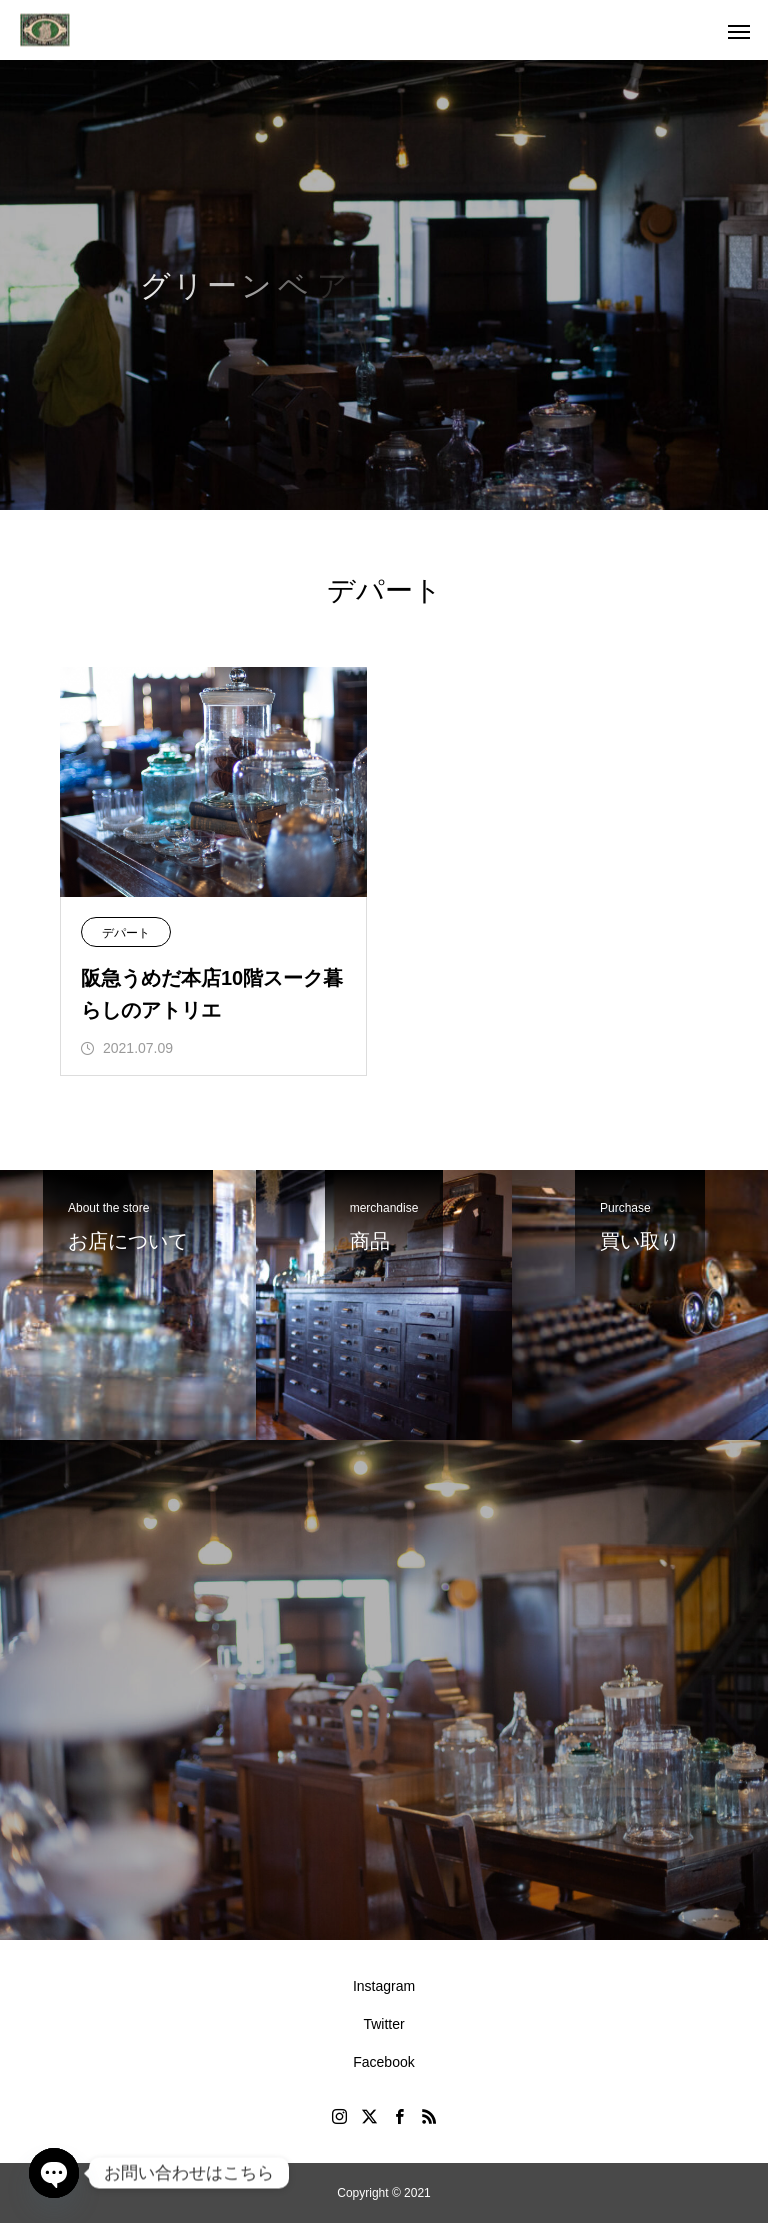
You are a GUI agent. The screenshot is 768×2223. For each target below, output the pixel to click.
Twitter (383, 2024)
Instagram (384, 1986)
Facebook (383, 2062)
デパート (126, 933)
